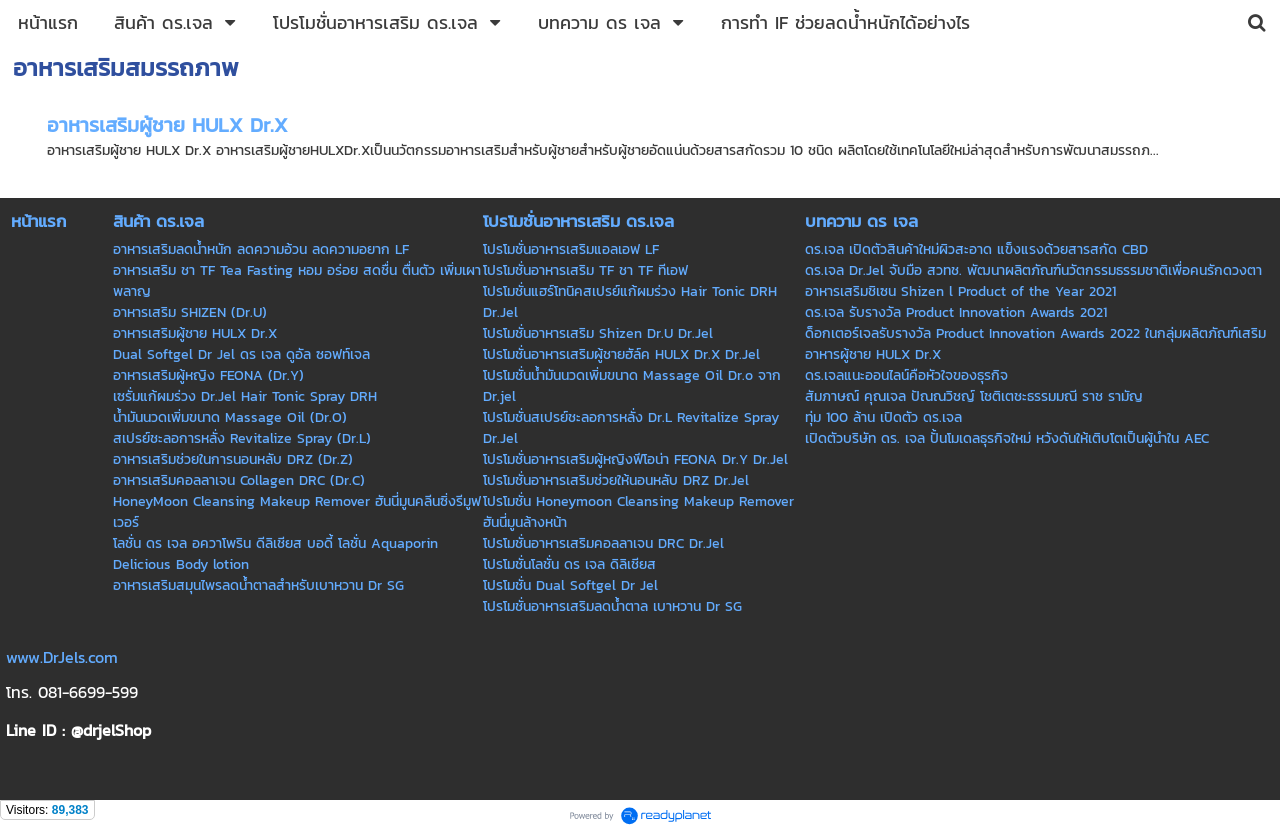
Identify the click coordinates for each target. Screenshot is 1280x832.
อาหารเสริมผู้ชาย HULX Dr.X (167, 125)
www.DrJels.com (62, 657)
